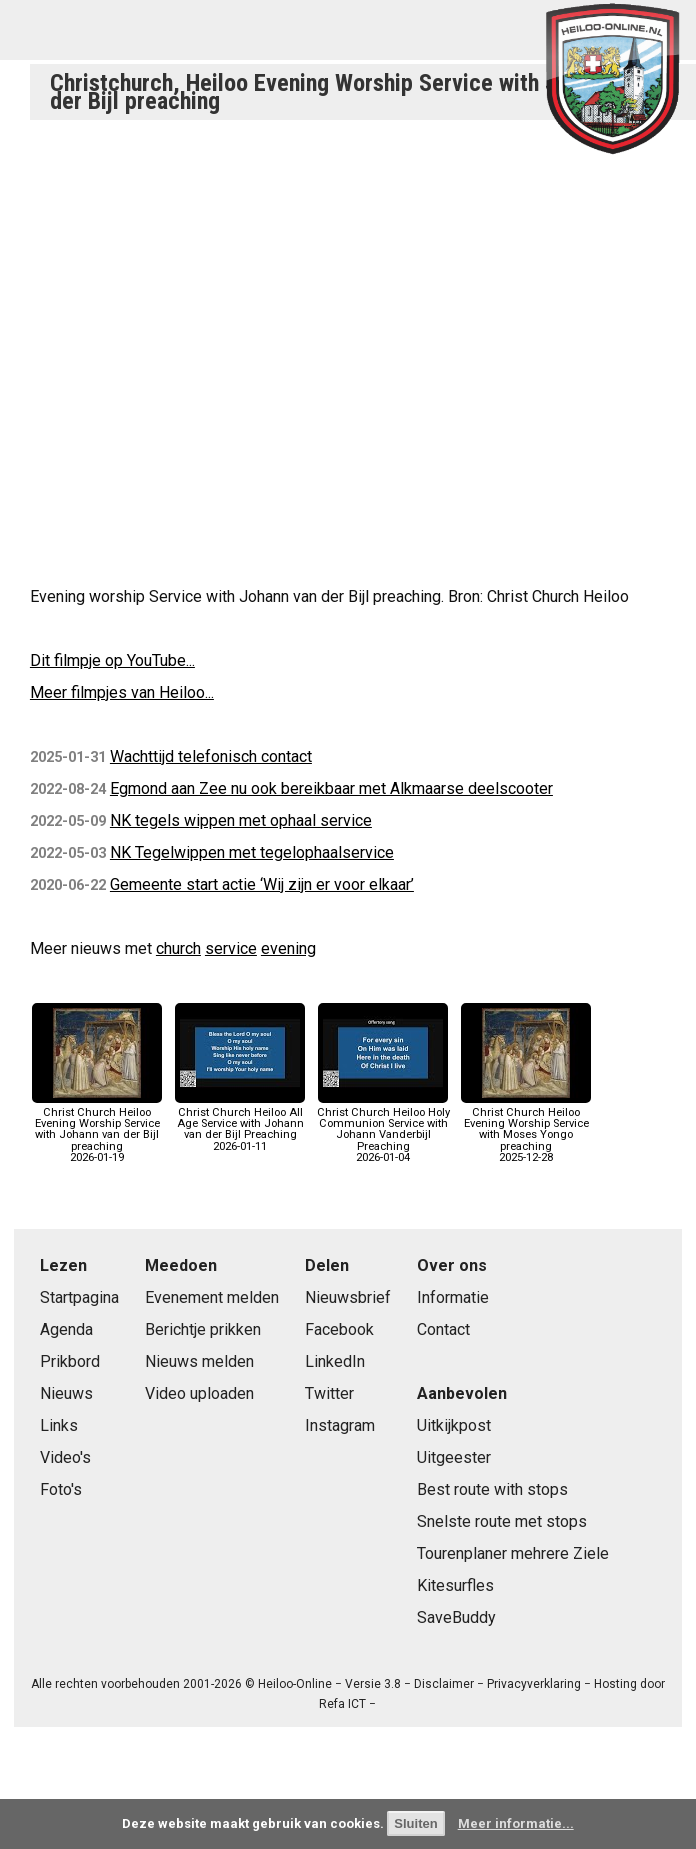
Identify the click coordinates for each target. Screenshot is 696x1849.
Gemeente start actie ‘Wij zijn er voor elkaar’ (262, 884)
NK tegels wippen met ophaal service (241, 820)
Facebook (339, 1329)
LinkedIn (335, 1361)
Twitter (329, 1393)
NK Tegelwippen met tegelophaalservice (252, 852)
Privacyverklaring (534, 1684)
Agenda (66, 1329)
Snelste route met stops (502, 1521)
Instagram (340, 1425)
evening (288, 948)
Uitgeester (454, 1457)
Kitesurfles (455, 1585)
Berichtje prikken (203, 1329)
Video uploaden (199, 1393)
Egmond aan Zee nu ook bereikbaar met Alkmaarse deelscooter (331, 788)
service (231, 948)
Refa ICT (342, 1704)
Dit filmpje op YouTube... (112, 660)
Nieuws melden (199, 1361)
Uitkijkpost (454, 1425)
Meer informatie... (516, 1823)
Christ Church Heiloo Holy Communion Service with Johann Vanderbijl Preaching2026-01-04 (383, 1129)
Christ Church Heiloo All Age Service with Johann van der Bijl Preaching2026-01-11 (240, 1124)
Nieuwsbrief (348, 1297)
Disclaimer (444, 1684)
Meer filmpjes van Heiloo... (122, 692)
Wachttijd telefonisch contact (211, 756)
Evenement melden (212, 1297)
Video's (65, 1457)
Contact (443, 1329)
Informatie (453, 1297)
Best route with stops (492, 1489)
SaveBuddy (456, 1617)
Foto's (61, 1489)
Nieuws (66, 1393)
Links (59, 1425)
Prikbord (70, 1361)
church (178, 948)
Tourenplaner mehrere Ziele (513, 1553)
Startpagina (79, 1297)
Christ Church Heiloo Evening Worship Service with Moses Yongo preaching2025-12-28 (526, 1129)
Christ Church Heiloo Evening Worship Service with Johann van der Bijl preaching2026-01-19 (97, 1129)
